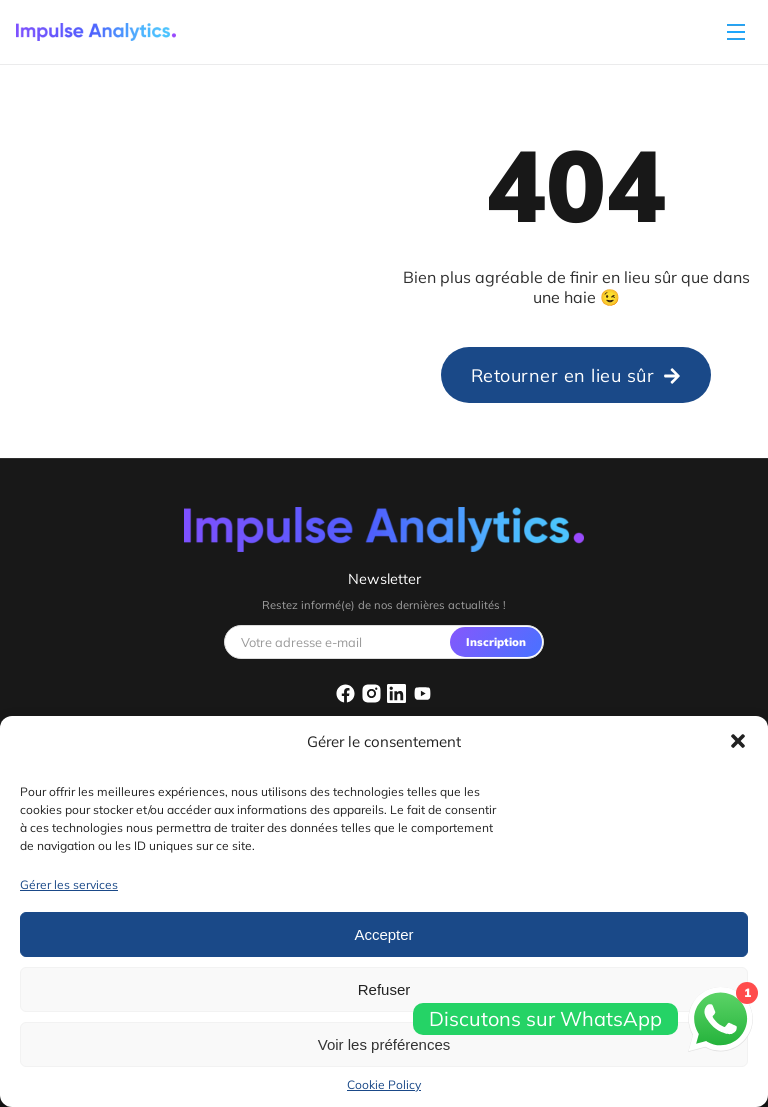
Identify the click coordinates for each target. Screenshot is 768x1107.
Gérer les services (69, 884)
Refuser (384, 989)
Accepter (383, 934)
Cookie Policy (384, 1084)
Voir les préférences (384, 1044)
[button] (738, 741)
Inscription (496, 642)
